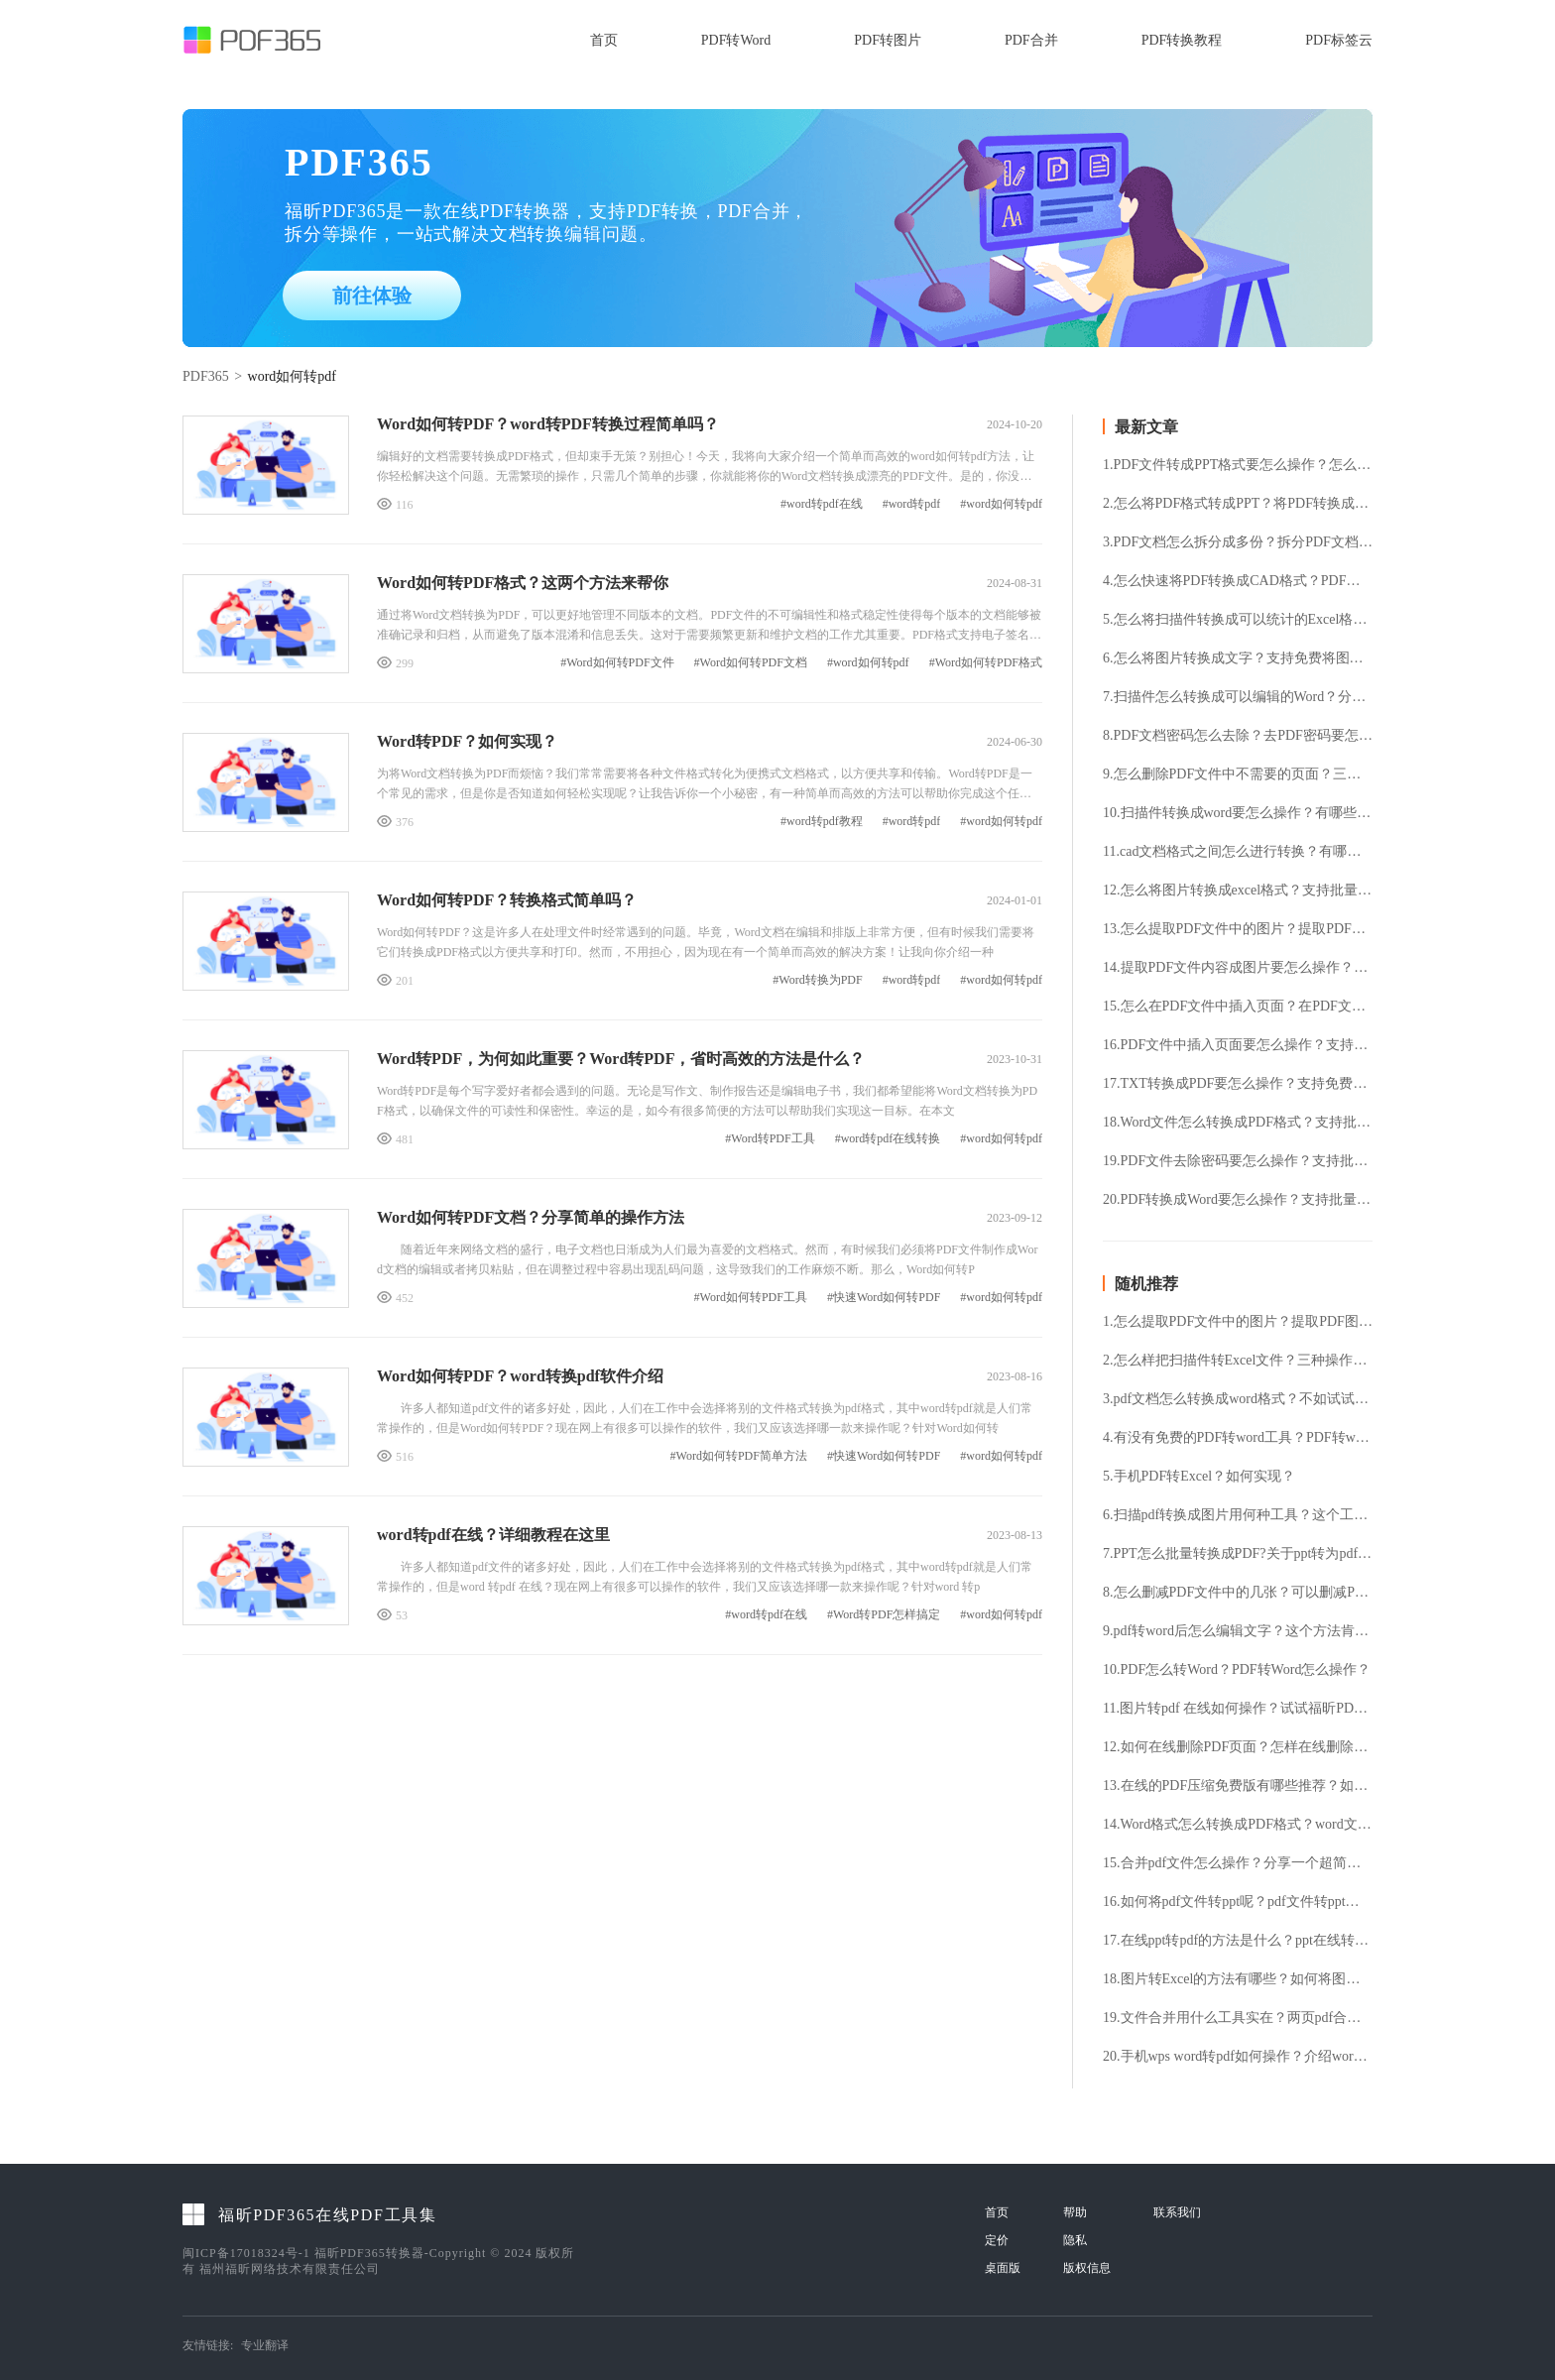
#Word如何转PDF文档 (750, 662)
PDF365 (205, 376)
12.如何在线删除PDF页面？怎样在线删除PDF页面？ (1238, 1747)
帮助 (1075, 2212)
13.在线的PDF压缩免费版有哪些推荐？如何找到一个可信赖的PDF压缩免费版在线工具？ (1238, 1786)
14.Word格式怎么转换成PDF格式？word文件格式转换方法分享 (1238, 1825)
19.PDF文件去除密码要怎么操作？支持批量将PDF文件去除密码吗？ (1238, 1161)
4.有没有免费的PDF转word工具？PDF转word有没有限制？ (1238, 1438)
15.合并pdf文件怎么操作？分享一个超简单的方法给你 (1238, 1863)
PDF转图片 (887, 40)
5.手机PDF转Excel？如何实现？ (1199, 1477)
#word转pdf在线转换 (888, 1138)
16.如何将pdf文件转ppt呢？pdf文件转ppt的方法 (1238, 1902)
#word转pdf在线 (821, 504)
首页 (604, 40)
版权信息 (1087, 2268)
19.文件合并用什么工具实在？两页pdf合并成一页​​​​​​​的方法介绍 (1238, 2018)
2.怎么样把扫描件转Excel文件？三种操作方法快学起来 (1238, 1361)
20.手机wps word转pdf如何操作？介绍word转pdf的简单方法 (1238, 2057)
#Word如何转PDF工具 (750, 1297)
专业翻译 (265, 2345)
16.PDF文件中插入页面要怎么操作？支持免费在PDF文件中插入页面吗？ (1238, 1045)
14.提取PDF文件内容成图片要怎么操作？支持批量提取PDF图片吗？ (1238, 968)
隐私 (1075, 2240)
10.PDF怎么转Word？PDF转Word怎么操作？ (1237, 1670)
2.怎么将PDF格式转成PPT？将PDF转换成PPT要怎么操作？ (1238, 504)
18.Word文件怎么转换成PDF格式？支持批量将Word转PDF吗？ (1238, 1123)
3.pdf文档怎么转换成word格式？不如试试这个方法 (1238, 1399)
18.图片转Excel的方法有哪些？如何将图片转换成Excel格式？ (1238, 1979)
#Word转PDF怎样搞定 (883, 1614)
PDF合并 (1031, 40)
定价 (997, 2240)
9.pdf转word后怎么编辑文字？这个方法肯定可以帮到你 (1238, 1631)
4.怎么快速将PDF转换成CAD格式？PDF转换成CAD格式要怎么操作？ (1238, 581)
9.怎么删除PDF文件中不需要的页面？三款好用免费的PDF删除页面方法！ (1238, 774)
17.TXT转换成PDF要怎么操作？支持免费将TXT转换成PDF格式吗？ (1238, 1084)
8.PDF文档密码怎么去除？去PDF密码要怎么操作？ (1238, 736)
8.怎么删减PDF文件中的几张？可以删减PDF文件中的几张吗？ (1238, 1593)
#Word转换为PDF (817, 980)
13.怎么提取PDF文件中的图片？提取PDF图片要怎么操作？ (1238, 929)
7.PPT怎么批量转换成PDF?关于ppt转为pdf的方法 (1238, 1554)
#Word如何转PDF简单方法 (738, 1456)
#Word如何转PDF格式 (985, 662)
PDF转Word (736, 40)
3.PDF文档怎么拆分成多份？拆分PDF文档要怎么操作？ (1238, 542)
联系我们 (1177, 2212)
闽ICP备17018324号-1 (246, 2253)
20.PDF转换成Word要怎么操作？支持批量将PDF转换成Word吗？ (1238, 1200)
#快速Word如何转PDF (883, 1297)
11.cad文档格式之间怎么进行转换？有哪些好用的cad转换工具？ (1238, 852)
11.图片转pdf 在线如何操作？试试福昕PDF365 (1238, 1709)
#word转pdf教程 (821, 821)
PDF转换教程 (1182, 40)
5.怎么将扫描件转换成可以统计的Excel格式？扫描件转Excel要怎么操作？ (1238, 620)
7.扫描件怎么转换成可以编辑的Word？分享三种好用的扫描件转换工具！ (1238, 697)
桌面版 (1002, 2268)
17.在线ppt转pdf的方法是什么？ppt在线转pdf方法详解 (1238, 1941)
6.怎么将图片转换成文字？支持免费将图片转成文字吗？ (1238, 658)
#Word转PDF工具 (769, 1138)
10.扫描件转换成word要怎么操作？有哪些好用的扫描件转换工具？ (1238, 813)
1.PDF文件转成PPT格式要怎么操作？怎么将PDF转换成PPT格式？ (1238, 465)
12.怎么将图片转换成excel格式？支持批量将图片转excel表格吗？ (1238, 890)
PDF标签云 (1339, 40)
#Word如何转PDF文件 (616, 662)
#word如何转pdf (1001, 504)
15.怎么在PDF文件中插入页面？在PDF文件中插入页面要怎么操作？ (1238, 1006)
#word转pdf (912, 504)
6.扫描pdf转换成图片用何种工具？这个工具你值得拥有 (1238, 1515)
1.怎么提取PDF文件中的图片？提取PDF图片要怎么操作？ (1238, 1322)
